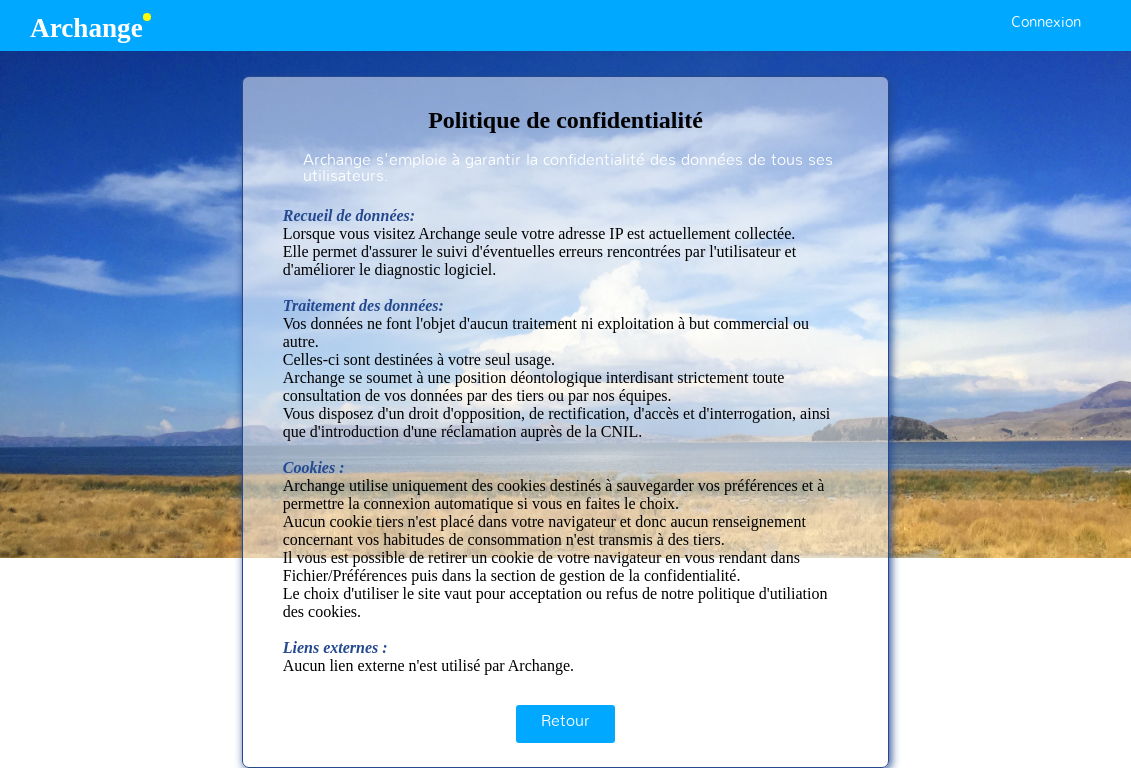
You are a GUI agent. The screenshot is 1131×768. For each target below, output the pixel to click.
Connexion (1046, 22)
